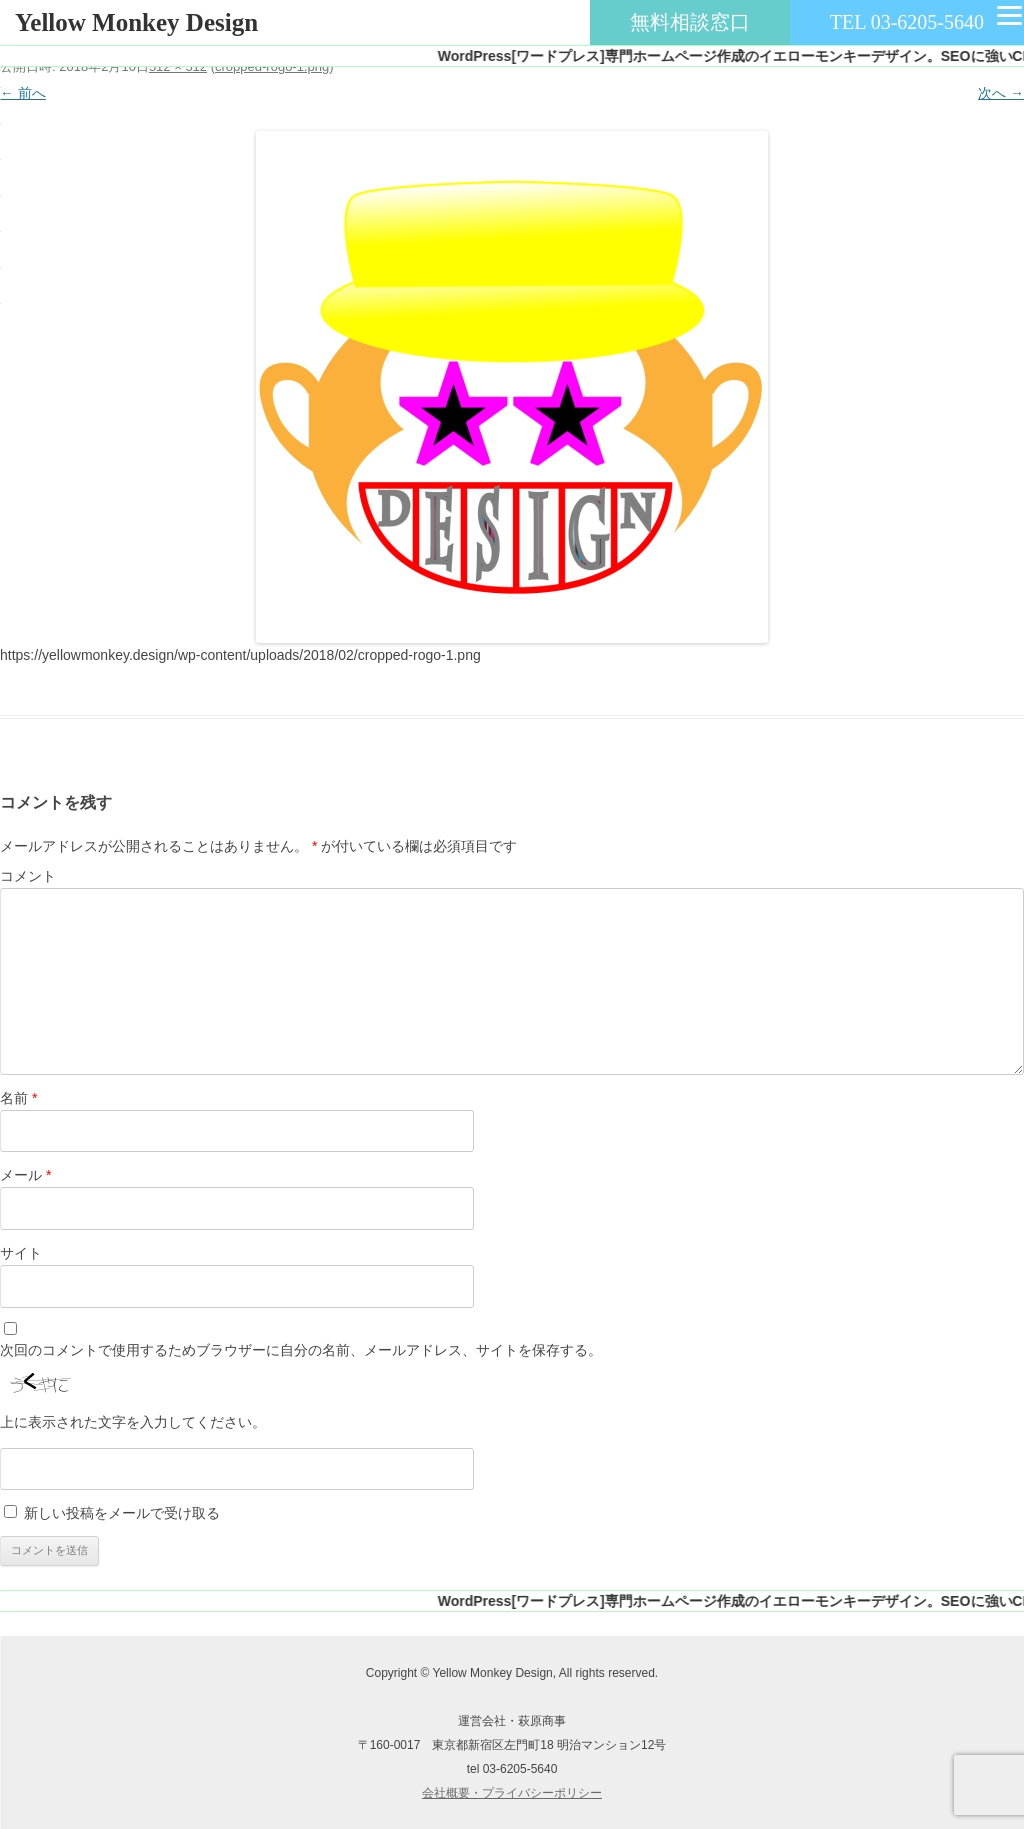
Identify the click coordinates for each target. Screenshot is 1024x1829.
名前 (18, 1098)
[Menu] (1009, 15)
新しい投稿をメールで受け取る (122, 1513)
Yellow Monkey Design (136, 22)
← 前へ (23, 93)
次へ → (1001, 93)
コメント (28, 876)
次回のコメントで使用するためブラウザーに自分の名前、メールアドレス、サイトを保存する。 (301, 1350)
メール (25, 1175)
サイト (21, 1253)
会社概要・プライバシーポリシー (512, 1793)
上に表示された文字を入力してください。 (133, 1422)
